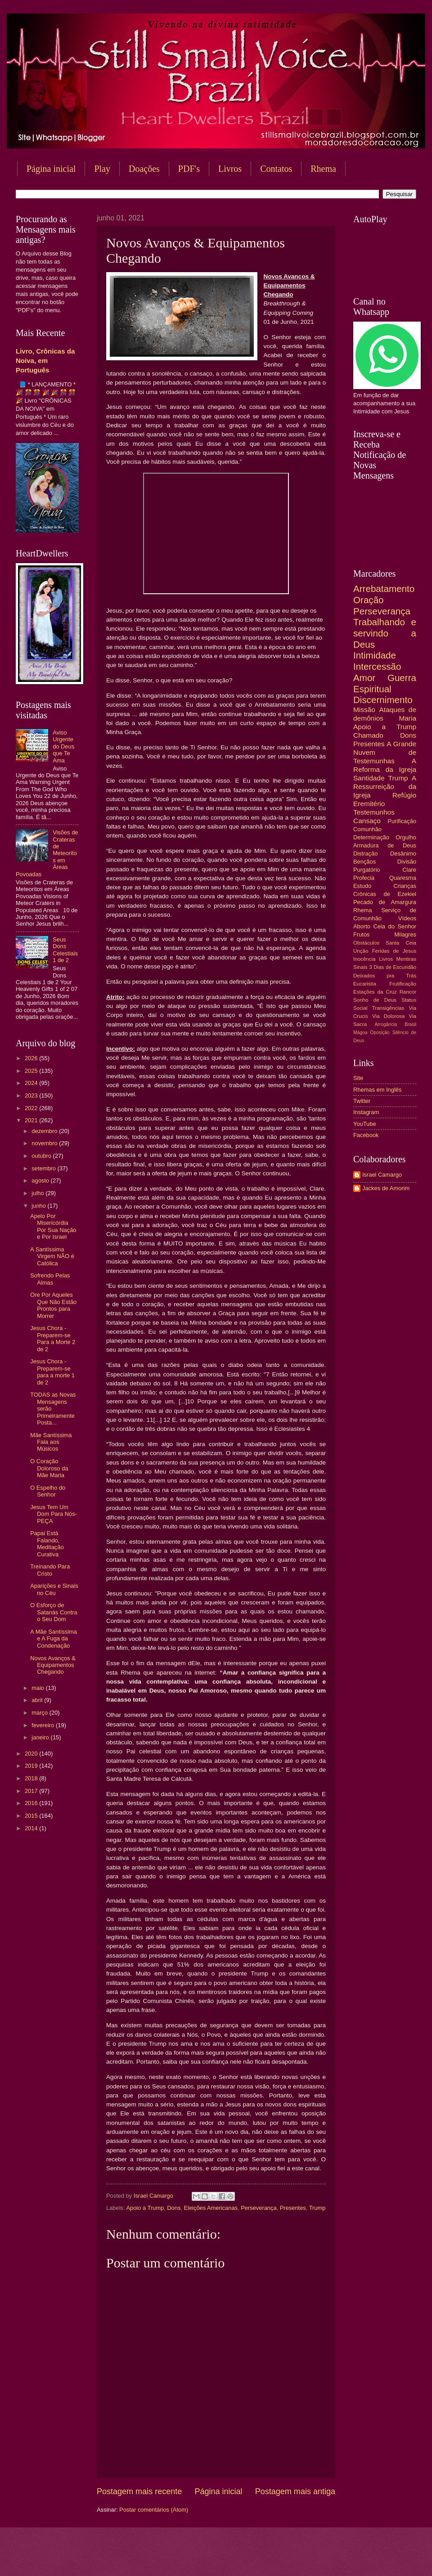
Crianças (404, 886)
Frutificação (402, 983)
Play (102, 169)
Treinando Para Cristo (50, 1570)
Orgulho (406, 837)
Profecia (363, 877)
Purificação (401, 821)
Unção (360, 951)
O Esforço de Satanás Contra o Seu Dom (53, 1612)
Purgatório (366, 869)
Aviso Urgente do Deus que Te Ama (63, 746)
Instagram (366, 1112)
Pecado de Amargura (384, 902)
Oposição (380, 1032)
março (40, 1712)
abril (38, 1700)
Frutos (361, 934)
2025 (32, 1070)
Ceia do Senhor (395, 926)
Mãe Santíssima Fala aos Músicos (51, 1442)
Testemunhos (374, 812)
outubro (42, 1155)
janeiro (41, 1737)
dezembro (45, 1131)
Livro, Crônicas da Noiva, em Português (45, 360)
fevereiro (44, 1725)
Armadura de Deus (384, 845)
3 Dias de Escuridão (392, 967)
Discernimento (383, 699)
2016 (32, 1803)
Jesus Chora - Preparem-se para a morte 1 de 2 (52, 1371)
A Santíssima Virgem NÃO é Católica (52, 1256)
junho (39, 1205)
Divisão (406, 861)
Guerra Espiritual (384, 683)
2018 (32, 1778)
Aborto (361, 926)
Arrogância (386, 1024)
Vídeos (407, 918)
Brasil (410, 1024)
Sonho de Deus (374, 1000)
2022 (32, 1108)
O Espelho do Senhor (47, 1491)
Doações (144, 169)
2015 (32, 1815)
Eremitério (369, 803)
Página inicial (51, 169)
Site (358, 1078)
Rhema (362, 910)
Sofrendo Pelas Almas (50, 1279)
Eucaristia (364, 983)
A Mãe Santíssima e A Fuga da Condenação (53, 1638)
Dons (173, 2207)
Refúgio (404, 795)
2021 (32, 1120)
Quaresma (402, 877)
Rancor (408, 992)
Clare (409, 869)
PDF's (189, 169)
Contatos (276, 169)
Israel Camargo (382, 1174)
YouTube (364, 1123)
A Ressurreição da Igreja (384, 786)
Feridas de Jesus (394, 951)
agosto (41, 1180)
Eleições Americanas (211, 2207)
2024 (32, 1083)
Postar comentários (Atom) (153, 2509)
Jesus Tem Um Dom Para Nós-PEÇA (53, 1514)
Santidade (369, 778)
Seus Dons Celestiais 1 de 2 (65, 949)
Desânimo (403, 853)
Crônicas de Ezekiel (384, 894)
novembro (45, 1143)
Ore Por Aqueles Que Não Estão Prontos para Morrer (53, 1305)
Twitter (361, 1101)
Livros (230, 169)
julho (38, 1193)
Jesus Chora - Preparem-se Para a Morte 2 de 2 (52, 1338)
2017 (32, 1791)
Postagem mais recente (139, 2491)
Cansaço (367, 820)
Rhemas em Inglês (377, 1089)
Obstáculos (366, 942)
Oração (368, 600)
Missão (364, 709)
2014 (32, 1828)
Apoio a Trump (145, 2207)
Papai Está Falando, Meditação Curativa (46, 1543)
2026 (32, 1058)
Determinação (371, 837)
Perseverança (258, 2207)
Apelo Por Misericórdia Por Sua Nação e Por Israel (53, 1226)
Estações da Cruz (375, 992)
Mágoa (360, 1032)
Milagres (405, 934)
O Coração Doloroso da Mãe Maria (49, 1468)
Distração (365, 853)
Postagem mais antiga (295, 2491)
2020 (32, 1753)
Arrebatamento (383, 588)
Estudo (362, 886)
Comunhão (367, 829)
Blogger (288, 2558)
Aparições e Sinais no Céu (54, 1589)
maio (38, 1687)
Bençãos (364, 861)
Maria (407, 718)
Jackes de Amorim (386, 1188)
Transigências (388, 1008)
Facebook (366, 1135)
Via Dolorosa (388, 1016)
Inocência (364, 959)
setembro (44, 1168)
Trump (317, 2207)
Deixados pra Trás (384, 975)
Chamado (368, 735)
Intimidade (374, 655)
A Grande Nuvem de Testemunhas (384, 752)
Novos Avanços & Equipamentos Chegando (53, 1665)
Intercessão (377, 666)
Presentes (293, 2207)
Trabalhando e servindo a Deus (384, 633)
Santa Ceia (401, 942)
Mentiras (406, 959)
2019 (32, 1765)
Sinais (360, 967)
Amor (364, 677)
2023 (32, 1095)
